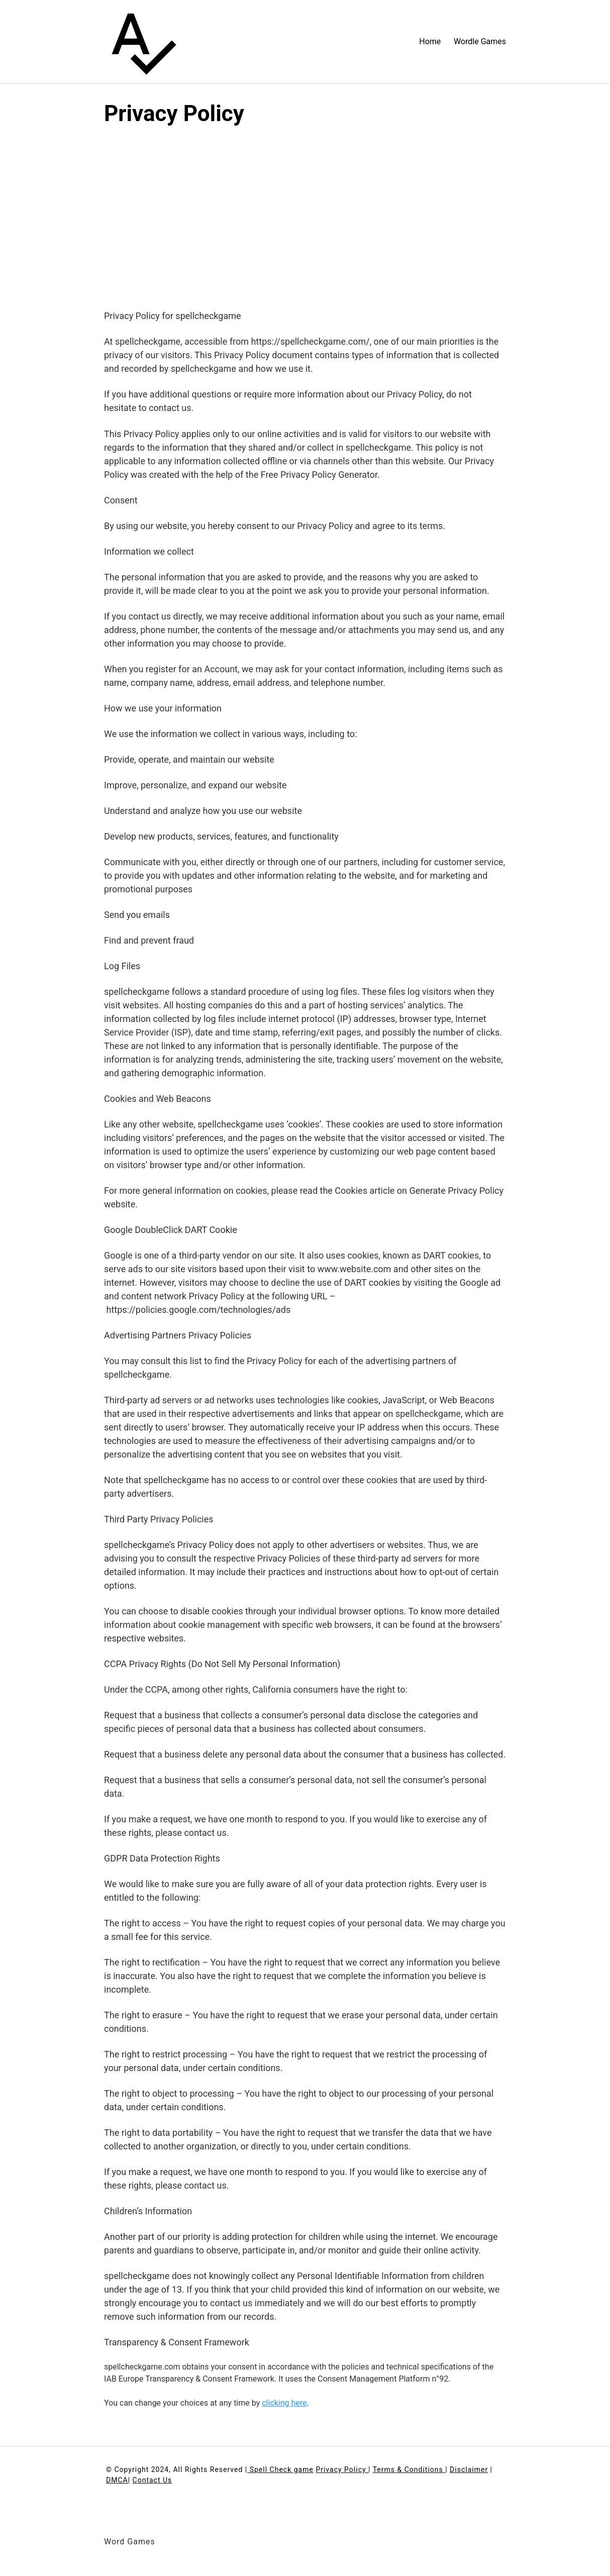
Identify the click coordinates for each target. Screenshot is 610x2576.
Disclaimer (469, 2469)
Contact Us (152, 2480)
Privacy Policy (342, 2469)
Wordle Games (480, 41)
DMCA (117, 2480)
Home (430, 41)
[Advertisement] (305, 208)
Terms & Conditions (409, 2469)
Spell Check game (280, 2469)
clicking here (284, 2403)
